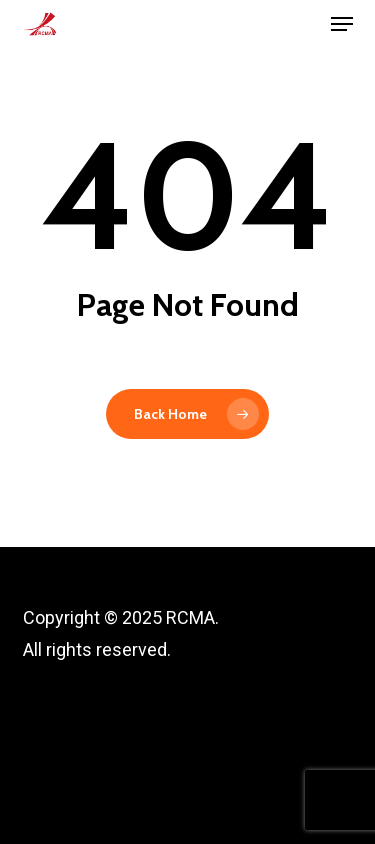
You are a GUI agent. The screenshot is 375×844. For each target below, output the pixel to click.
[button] (342, 24)
